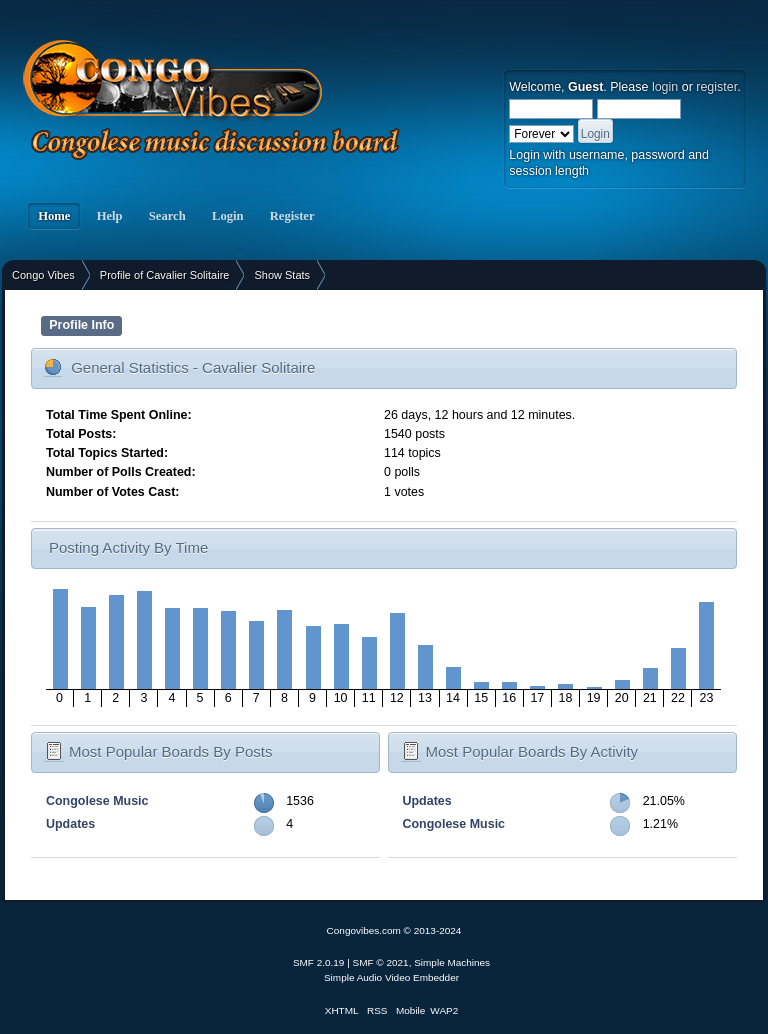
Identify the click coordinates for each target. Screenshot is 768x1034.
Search (167, 216)
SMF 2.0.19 (319, 962)
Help (109, 216)
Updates (70, 824)
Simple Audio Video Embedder (391, 977)
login (665, 87)
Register (292, 216)
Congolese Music (97, 801)
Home (54, 216)
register (716, 87)
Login (228, 216)
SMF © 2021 (381, 962)
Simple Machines (452, 962)
